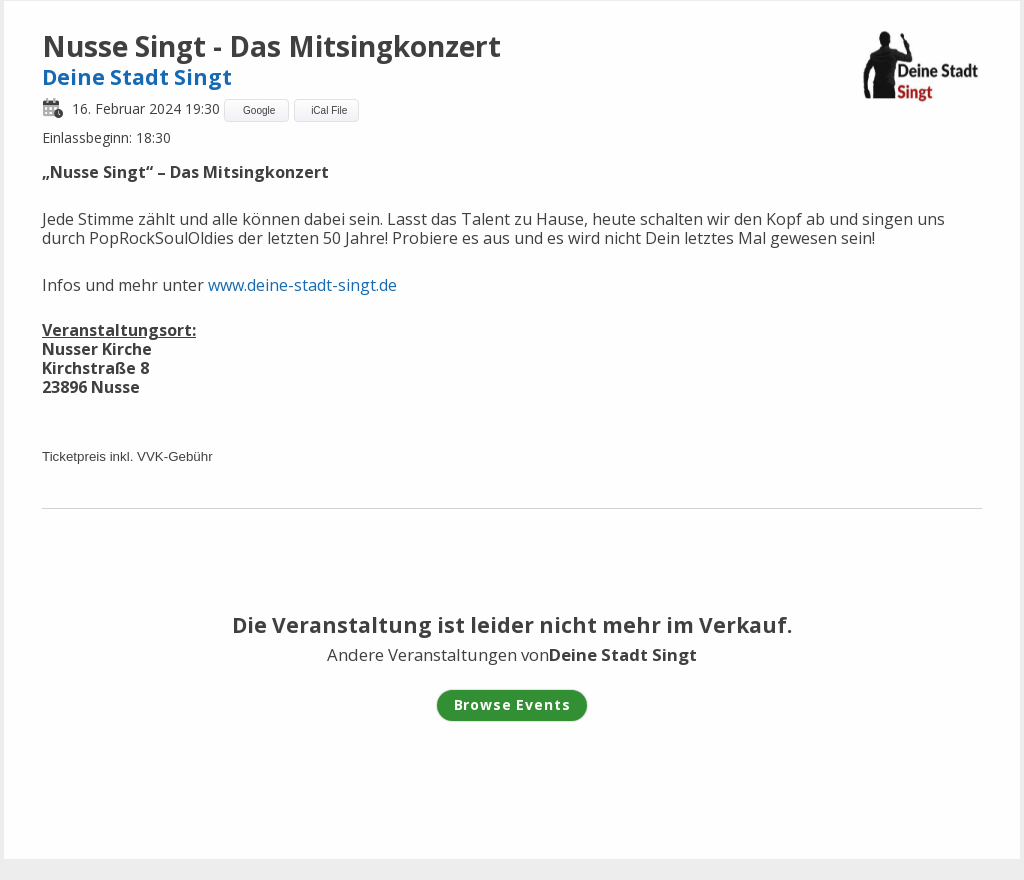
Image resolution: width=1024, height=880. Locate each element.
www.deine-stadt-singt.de (302, 285)
